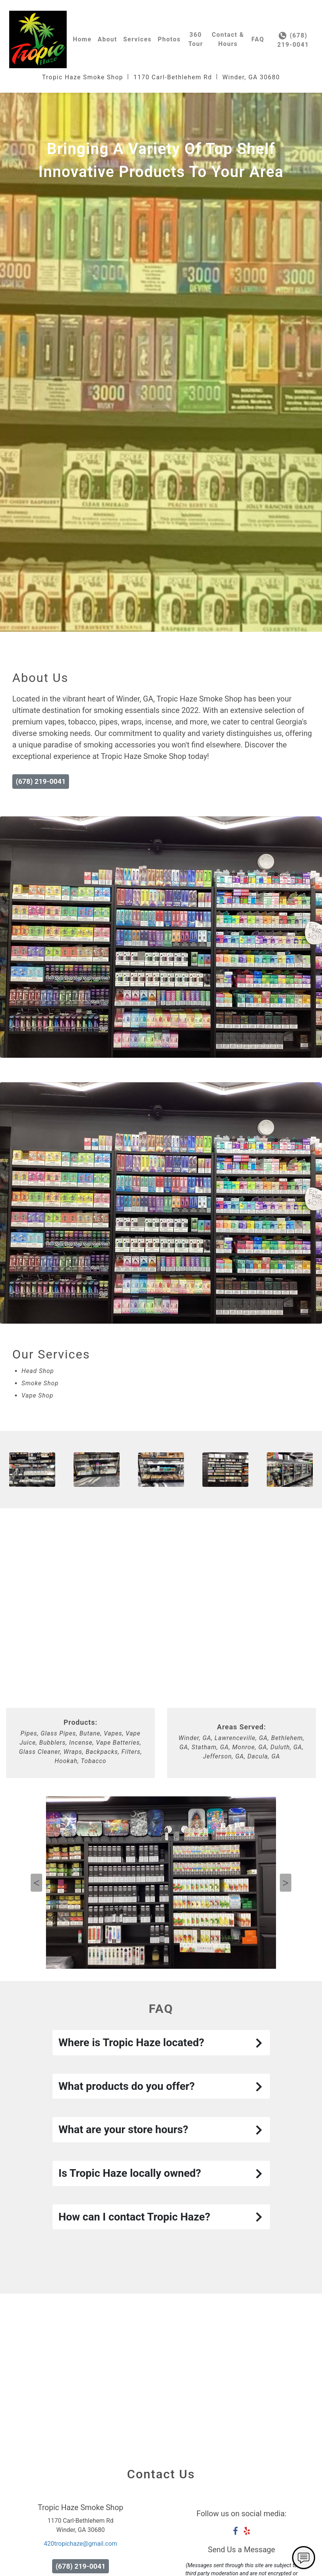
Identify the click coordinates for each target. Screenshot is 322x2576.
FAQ (257, 39)
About (107, 39)
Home (82, 39)
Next (285, 1883)
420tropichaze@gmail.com (80, 2543)
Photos (169, 39)
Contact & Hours (228, 39)
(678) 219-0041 (293, 40)
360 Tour (195, 39)
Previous (36, 1883)
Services (137, 39)
